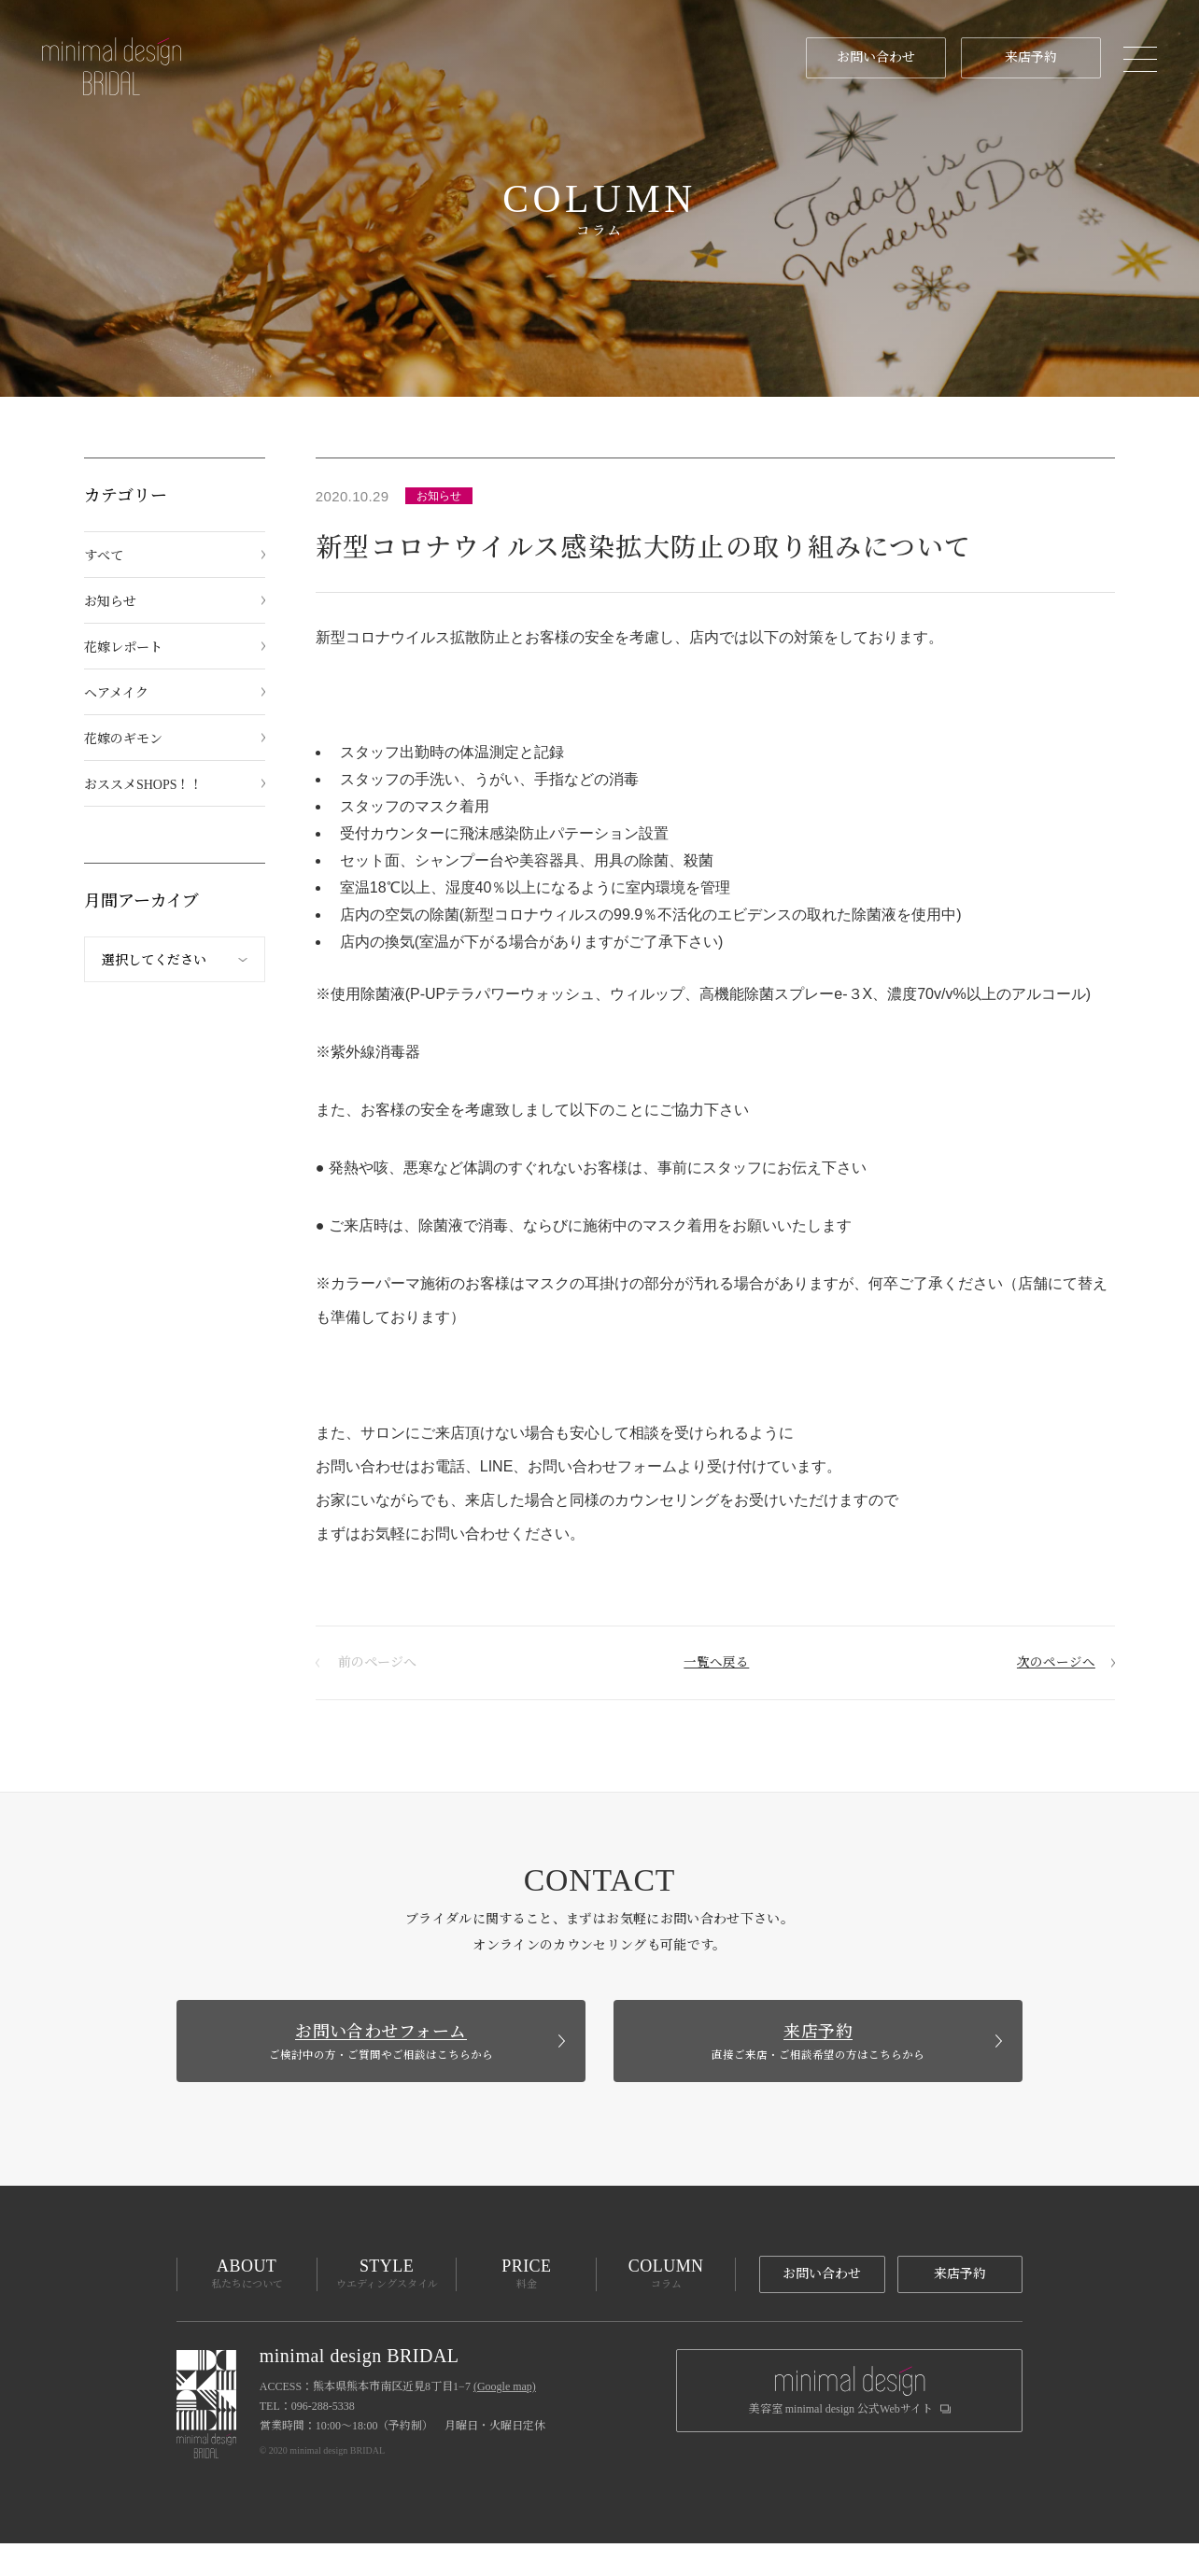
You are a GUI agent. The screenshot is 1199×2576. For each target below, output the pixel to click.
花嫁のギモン (123, 739)
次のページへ (1053, 1662)
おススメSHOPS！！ (144, 785)
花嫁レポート (123, 647)
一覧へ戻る (715, 1662)
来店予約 (1022, 57)
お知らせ (110, 602)
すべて (103, 556)
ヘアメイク (116, 693)
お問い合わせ (867, 57)
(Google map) (504, 2419)
